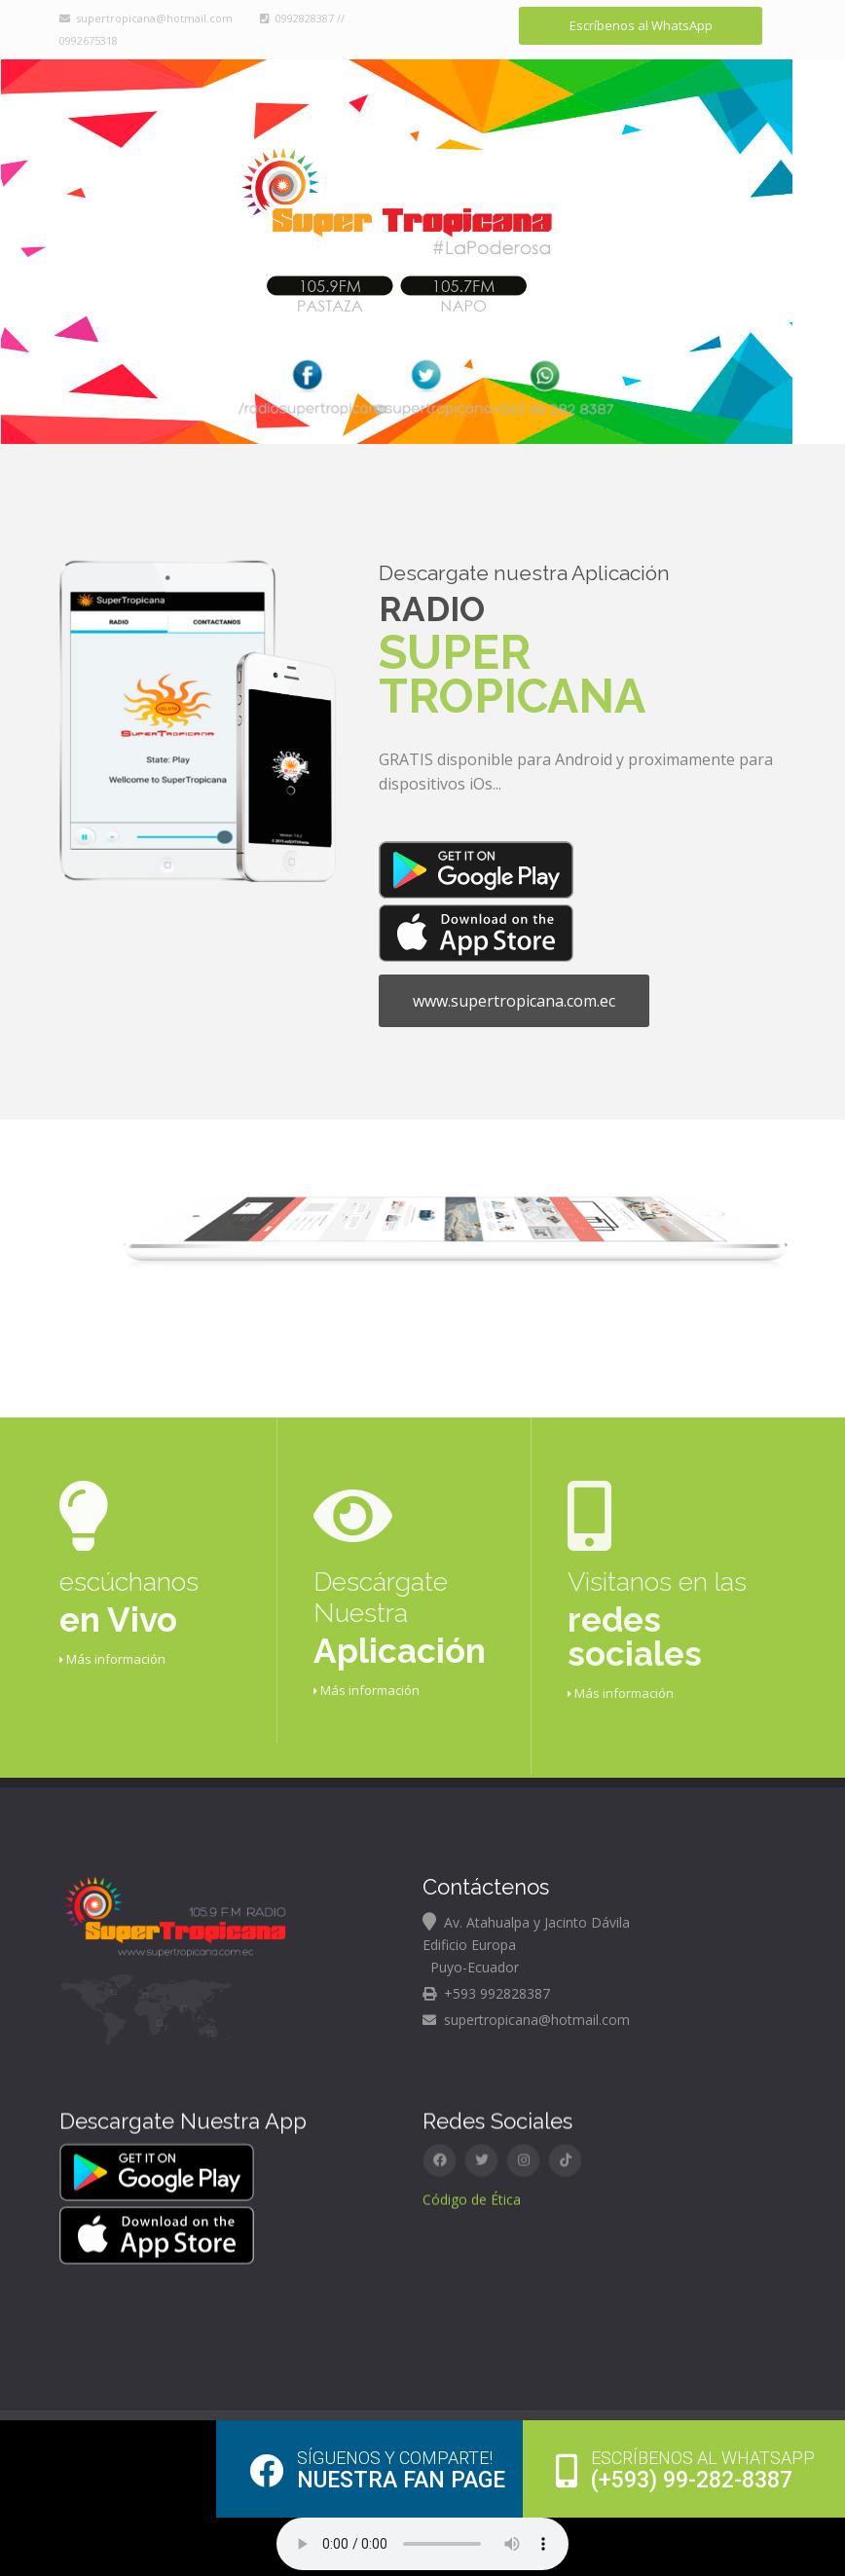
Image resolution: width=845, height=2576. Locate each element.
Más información (112, 1637)
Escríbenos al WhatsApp (641, 25)
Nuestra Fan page (377, 2470)
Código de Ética (471, 2185)
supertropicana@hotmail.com (146, 18)
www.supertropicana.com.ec (514, 979)
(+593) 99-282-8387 (685, 2470)
